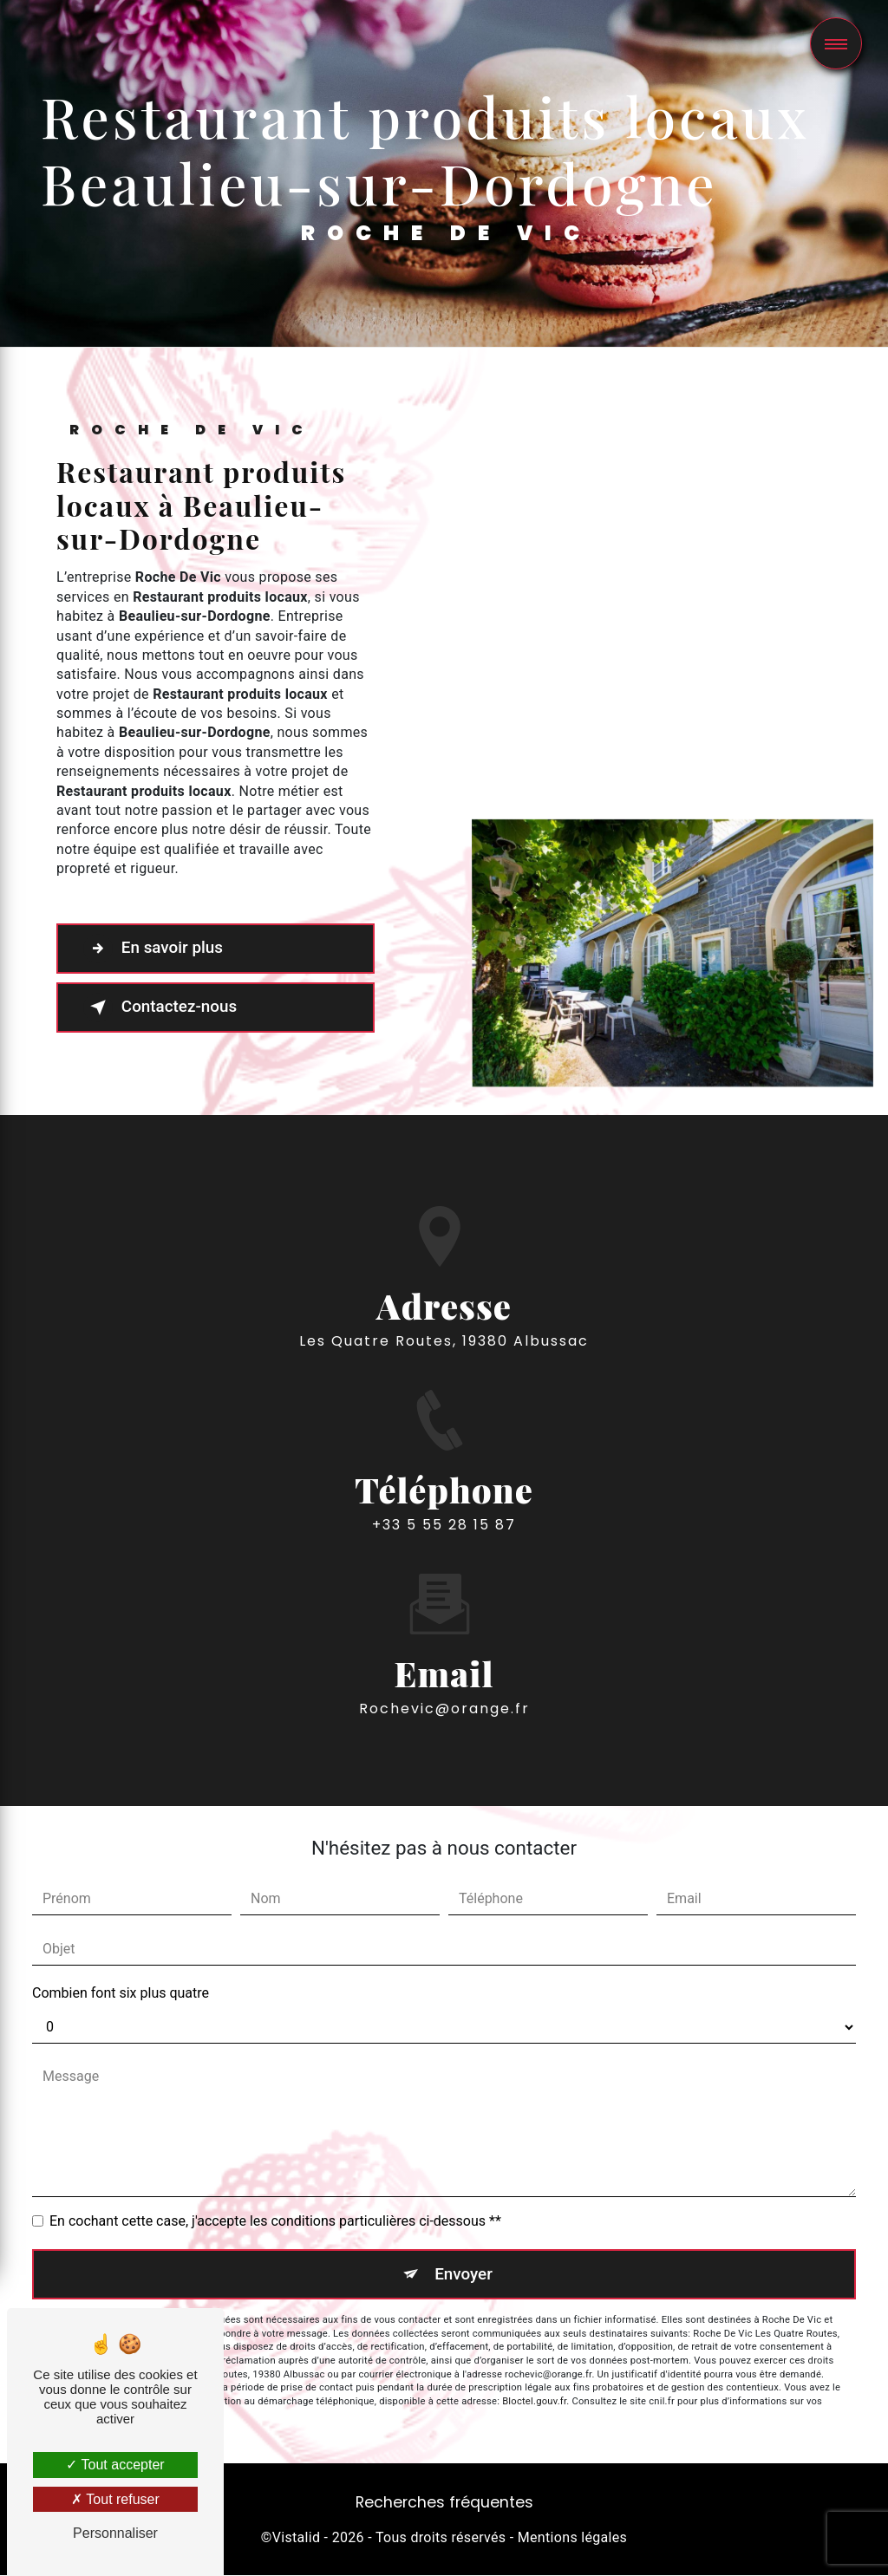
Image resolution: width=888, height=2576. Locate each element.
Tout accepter (115, 2464)
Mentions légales (572, 2537)
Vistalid (296, 2537)
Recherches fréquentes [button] (444, 2503)
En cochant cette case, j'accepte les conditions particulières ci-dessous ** (275, 2221)
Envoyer (463, 2274)
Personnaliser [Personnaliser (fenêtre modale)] (115, 2533)
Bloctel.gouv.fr (534, 2402)
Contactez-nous (162, 1007)
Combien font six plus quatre (120, 1993)
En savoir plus (154, 948)
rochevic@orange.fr (444, 1654)
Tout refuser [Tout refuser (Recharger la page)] (115, 2499)
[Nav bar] (836, 43)
